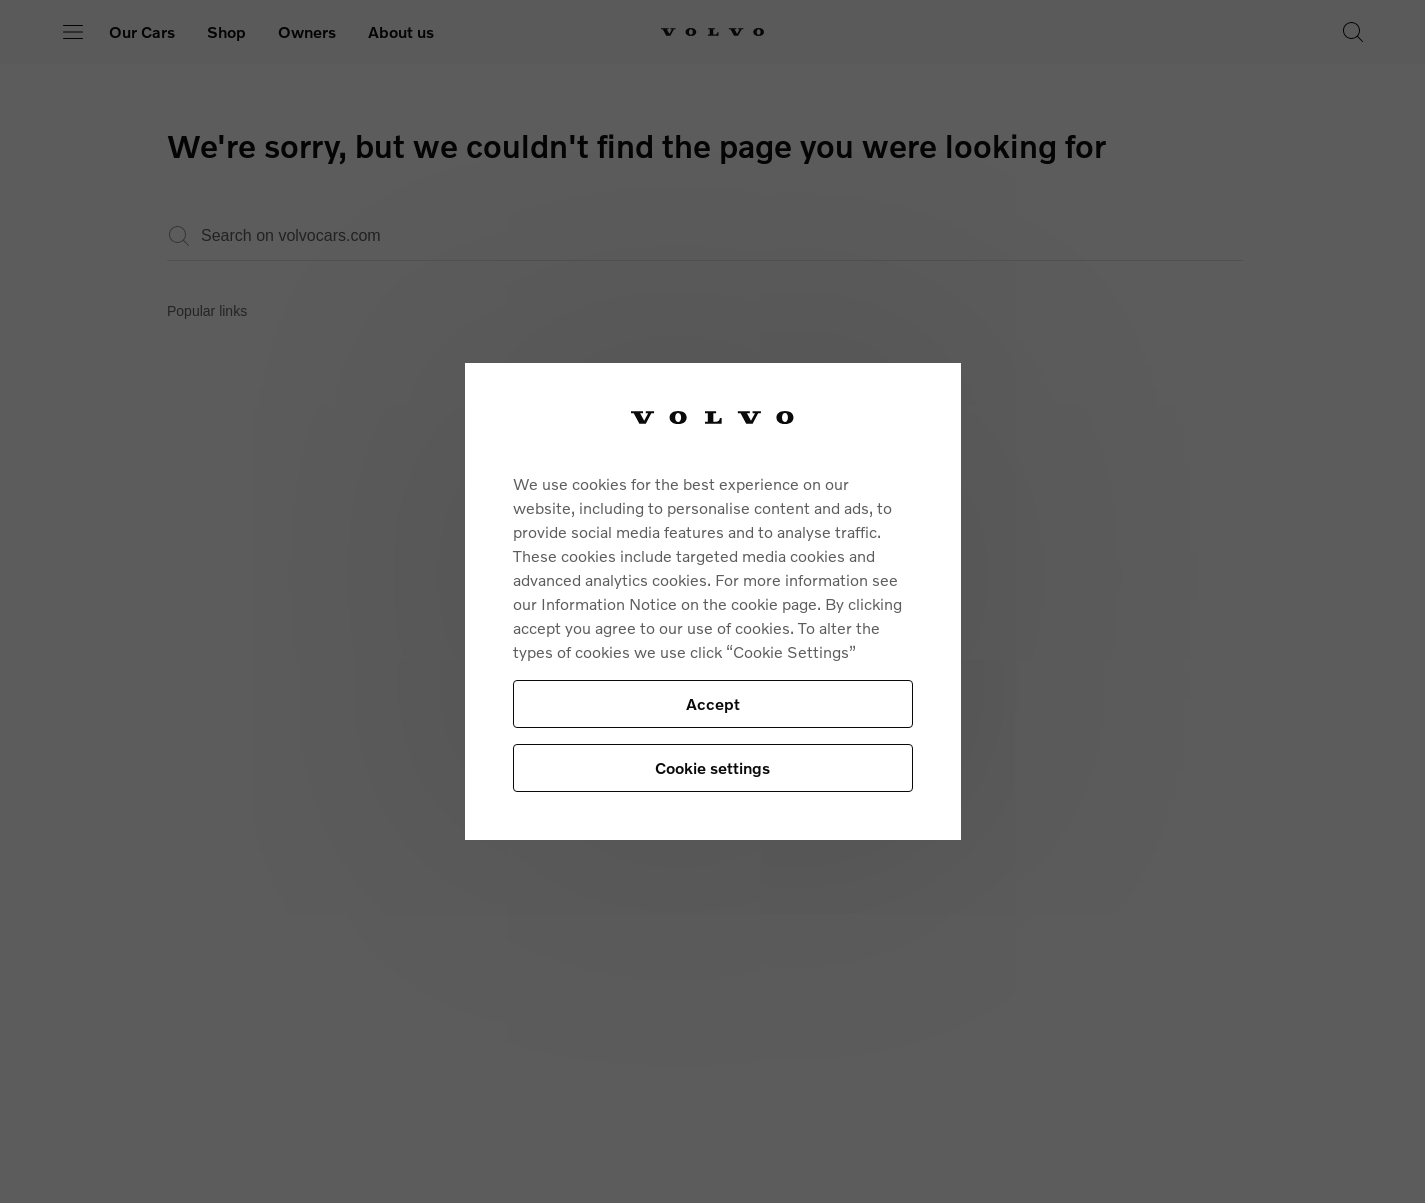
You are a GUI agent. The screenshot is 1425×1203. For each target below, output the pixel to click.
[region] (713, 601)
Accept (713, 703)
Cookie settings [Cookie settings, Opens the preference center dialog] (712, 767)
